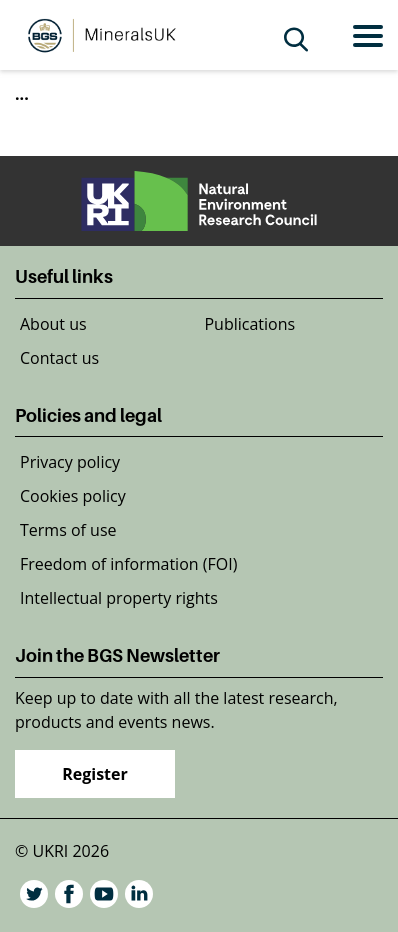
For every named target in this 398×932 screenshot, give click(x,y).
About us (53, 324)
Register (95, 774)
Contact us (59, 358)
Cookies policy (73, 496)
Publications (249, 324)
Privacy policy (70, 462)
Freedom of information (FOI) (128, 564)
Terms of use (68, 530)
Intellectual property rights (119, 598)
